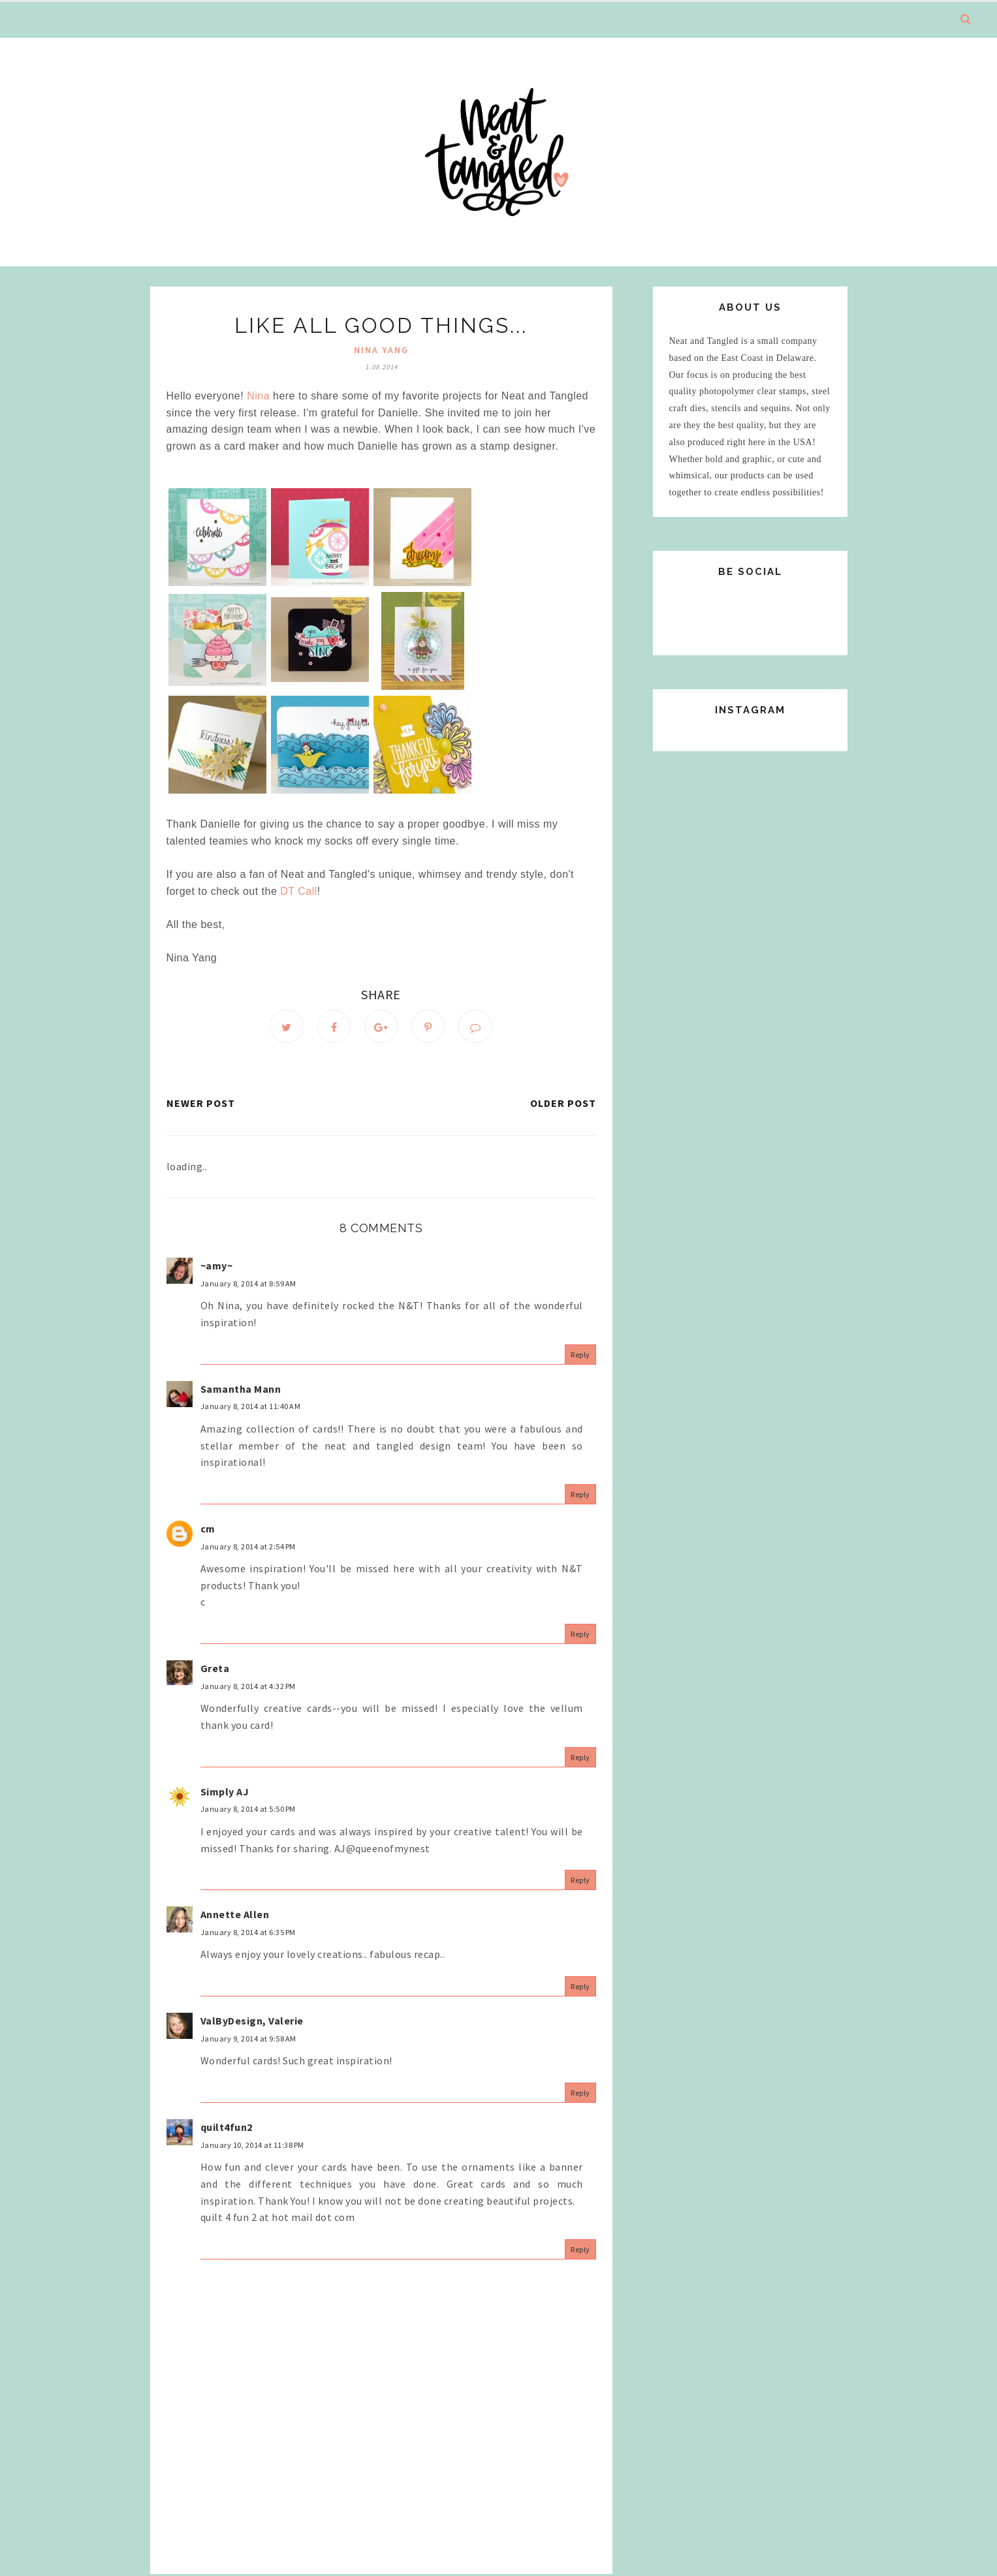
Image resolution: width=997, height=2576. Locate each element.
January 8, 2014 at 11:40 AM (250, 1408)
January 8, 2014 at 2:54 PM (248, 1548)
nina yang (381, 350)
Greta (215, 1670)
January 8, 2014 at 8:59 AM (248, 1285)
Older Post (563, 1104)
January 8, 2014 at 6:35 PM (248, 1934)
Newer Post (200, 1104)
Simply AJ (224, 1792)
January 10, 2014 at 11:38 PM (252, 2146)
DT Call (298, 891)
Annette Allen (235, 1916)
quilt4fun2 (226, 2128)
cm (207, 1530)
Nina (258, 395)
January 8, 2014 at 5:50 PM (248, 1811)
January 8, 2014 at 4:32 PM (248, 1687)
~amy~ (216, 1267)
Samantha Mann (240, 1390)
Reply (580, 1356)
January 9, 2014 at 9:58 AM (248, 2040)
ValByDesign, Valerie (252, 2022)
